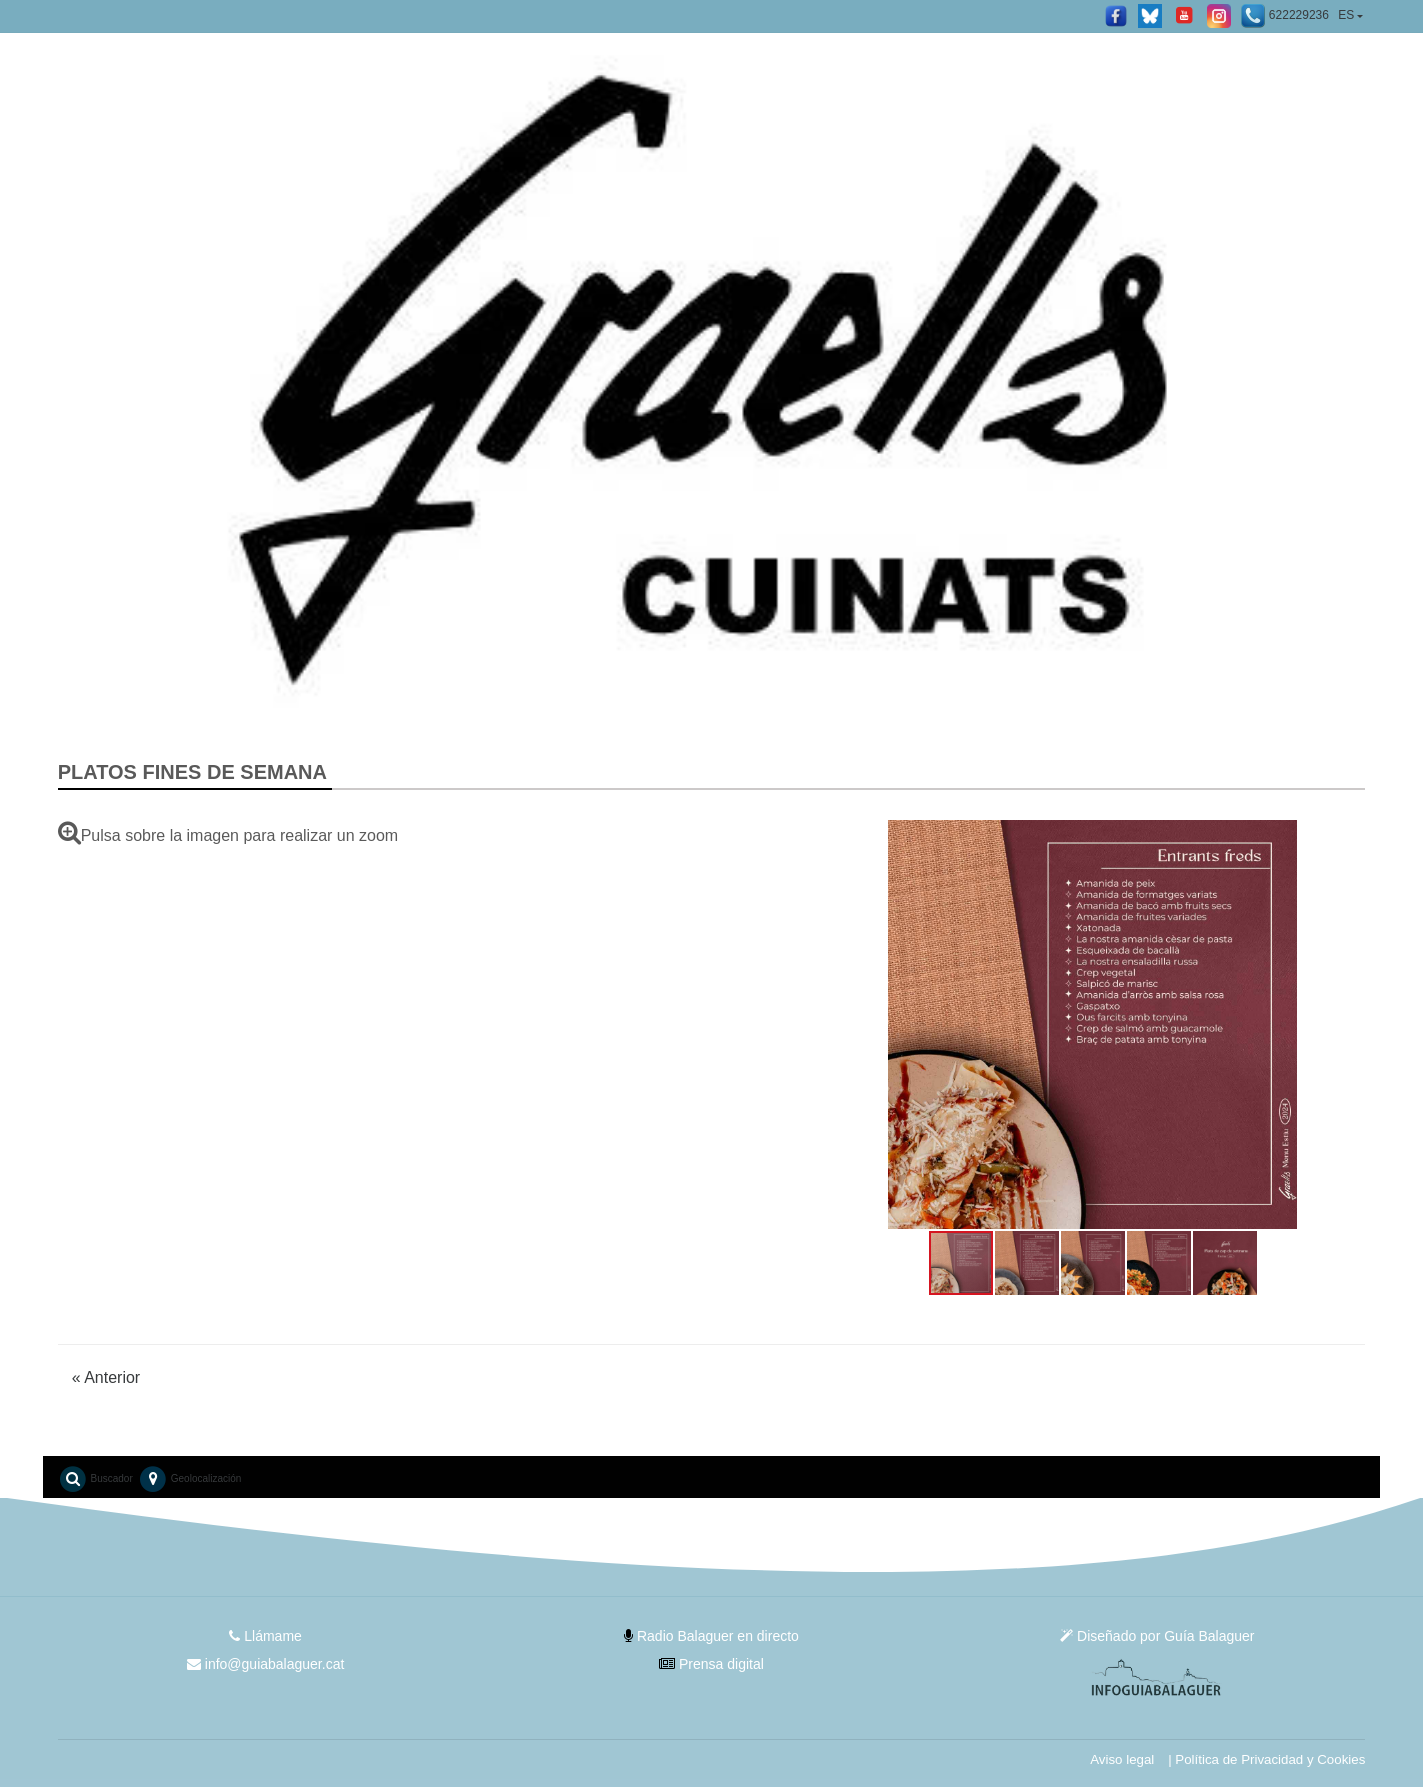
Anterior (106, 1377)
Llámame (265, 1636)
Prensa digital (711, 1664)
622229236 (1285, 16)
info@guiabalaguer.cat (265, 1664)
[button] (838, 1025)
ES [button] (1346, 15)
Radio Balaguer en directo (711, 1636)
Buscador (95, 1479)
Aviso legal (1122, 1759)
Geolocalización (189, 1479)
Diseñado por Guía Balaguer (1157, 1636)
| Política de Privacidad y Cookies (1266, 1759)
